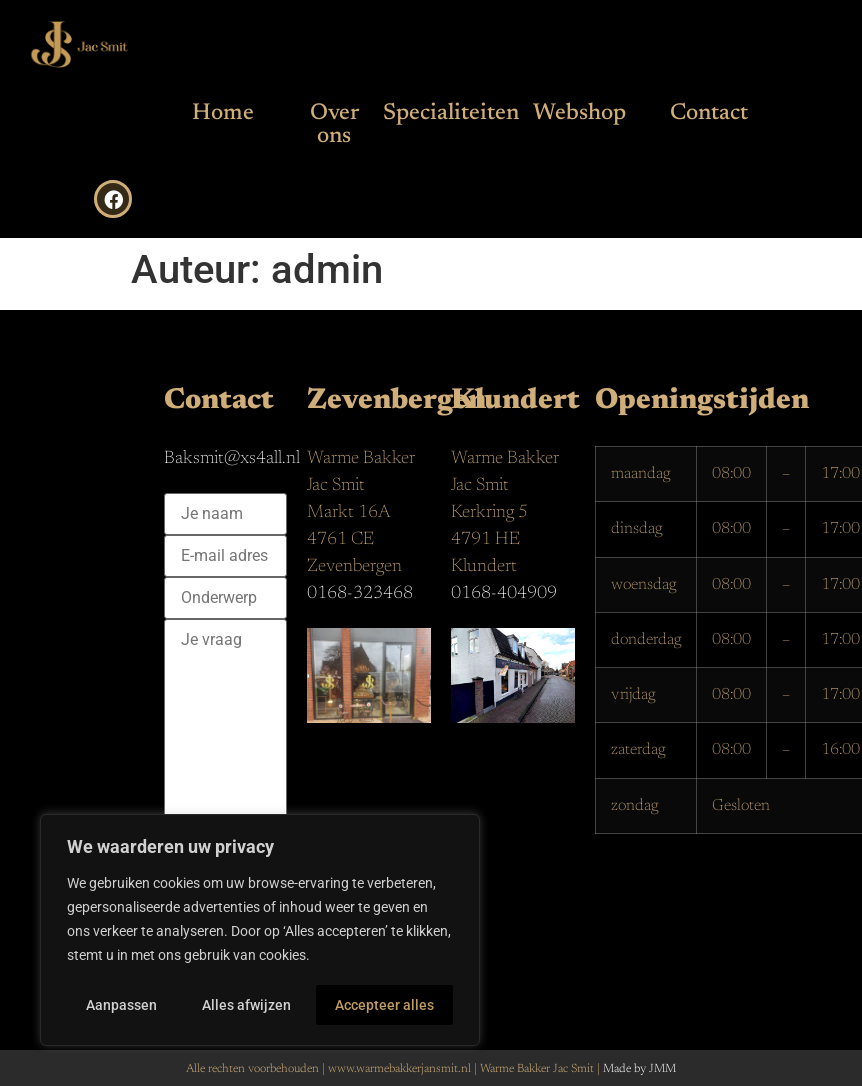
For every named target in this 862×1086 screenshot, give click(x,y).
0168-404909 (504, 594)
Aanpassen (121, 1005)
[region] (260, 931)
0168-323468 (360, 594)
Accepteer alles (385, 1005)
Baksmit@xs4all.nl (232, 459)
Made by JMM (639, 1069)
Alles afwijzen (246, 1005)
